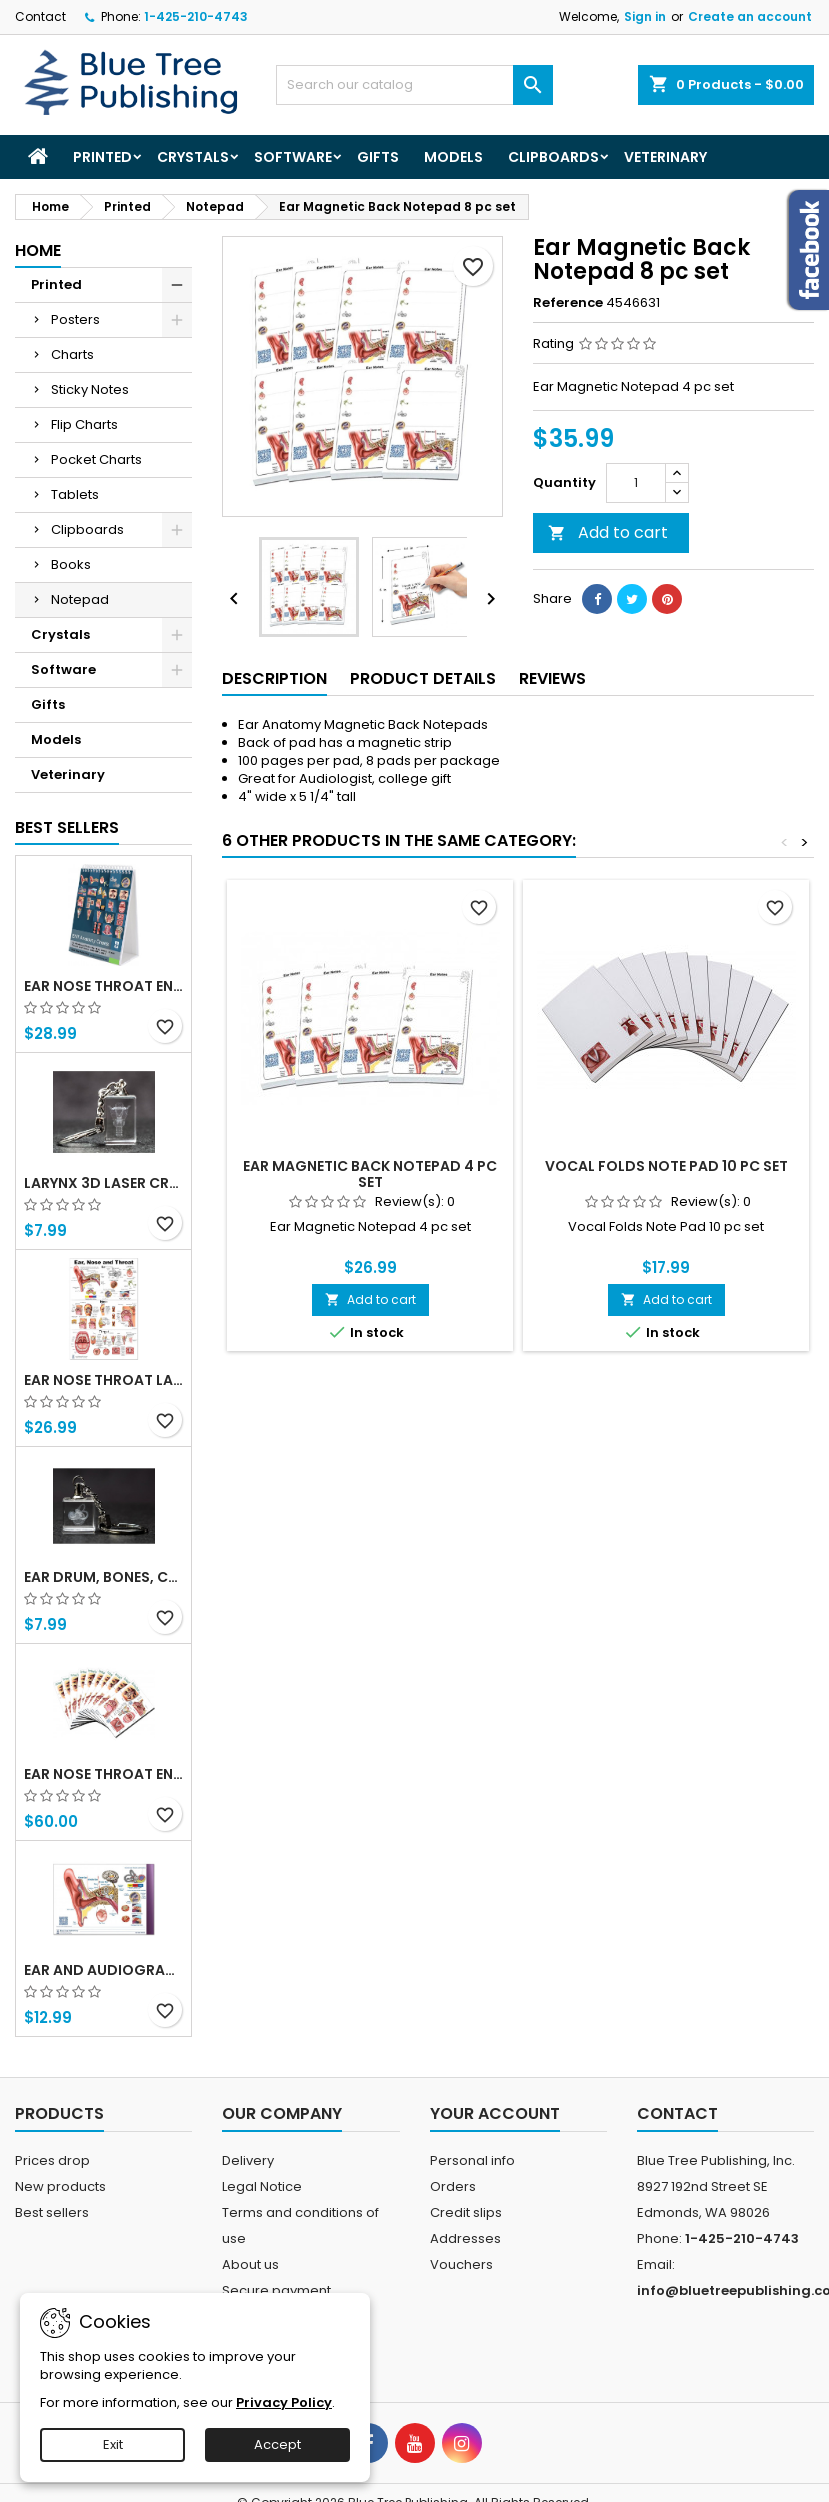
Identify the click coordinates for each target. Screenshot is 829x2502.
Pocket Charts (96, 459)
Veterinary (665, 157)
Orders (453, 2186)
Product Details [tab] (423, 678)
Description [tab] (274, 678)
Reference (568, 303)
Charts (72, 354)
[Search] (414, 85)
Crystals (193, 157)
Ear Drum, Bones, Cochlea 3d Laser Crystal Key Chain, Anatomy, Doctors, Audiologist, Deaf (103, 1577)
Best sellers (52, 2212)
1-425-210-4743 (196, 16)
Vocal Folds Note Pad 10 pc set (666, 1166)
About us (250, 2264)
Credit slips (466, 2212)
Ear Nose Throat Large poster (103, 1380)
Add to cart (608, 532)
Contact (40, 16)
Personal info (472, 2160)
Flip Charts (84, 424)
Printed (102, 157)
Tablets (75, 494)
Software (293, 157)
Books (71, 564)
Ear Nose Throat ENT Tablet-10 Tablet (103, 1774)
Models (453, 157)
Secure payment (276, 2290)
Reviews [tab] (552, 678)
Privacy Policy (284, 2402)
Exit (113, 2444)
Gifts (378, 157)
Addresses (465, 2238)
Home (38, 250)
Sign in (645, 16)
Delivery (248, 2160)
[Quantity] (636, 483)
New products (60, 2186)
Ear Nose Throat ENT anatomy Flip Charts (103, 986)
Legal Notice (262, 2186)
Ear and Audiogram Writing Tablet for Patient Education (103, 1970)
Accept (277, 2444)
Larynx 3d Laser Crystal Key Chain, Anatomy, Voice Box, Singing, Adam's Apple (103, 1183)
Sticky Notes (90, 389)
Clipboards (553, 157)
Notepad (80, 599)
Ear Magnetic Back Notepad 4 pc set (370, 1174)
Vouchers (461, 2264)
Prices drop (52, 2160)
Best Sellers (67, 827)
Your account (495, 2113)
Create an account (750, 16)
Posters (75, 319)
